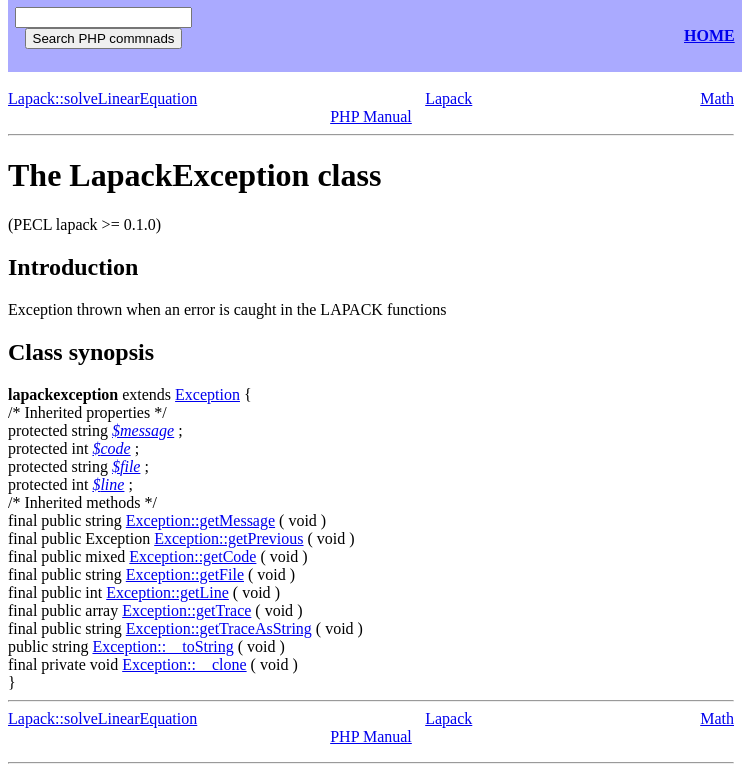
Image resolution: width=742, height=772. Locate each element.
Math (717, 98)
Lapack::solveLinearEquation (102, 98)
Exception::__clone (184, 664)
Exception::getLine (167, 592)
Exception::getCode (192, 556)
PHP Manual (371, 116)
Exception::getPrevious (228, 538)
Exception (207, 394)
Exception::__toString (162, 646)
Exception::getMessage (200, 520)
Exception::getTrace (186, 610)
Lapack (448, 98)
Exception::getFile (185, 574)
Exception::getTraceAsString (219, 628)
